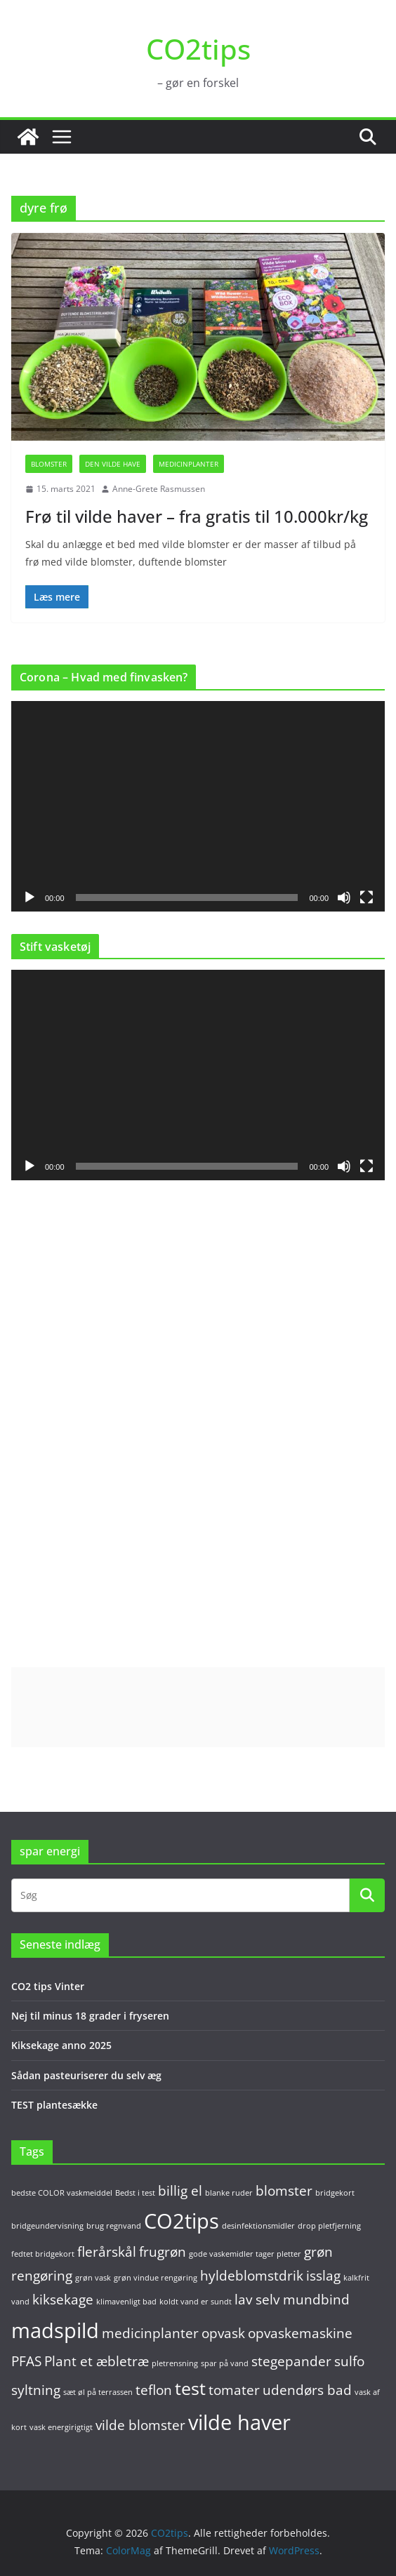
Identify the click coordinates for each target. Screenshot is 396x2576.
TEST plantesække (54, 2104)
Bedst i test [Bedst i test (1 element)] (135, 2193)
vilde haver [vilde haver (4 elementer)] (239, 2422)
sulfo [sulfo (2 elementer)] (349, 2361)
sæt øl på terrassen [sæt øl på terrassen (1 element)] (98, 2392)
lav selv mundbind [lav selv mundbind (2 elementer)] (292, 2299)
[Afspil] (29, 897)
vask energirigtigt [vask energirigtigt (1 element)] (61, 2427)
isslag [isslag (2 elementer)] (323, 2276)
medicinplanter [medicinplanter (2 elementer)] (150, 2333)
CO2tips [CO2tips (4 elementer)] (181, 2221)
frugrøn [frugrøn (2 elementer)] (162, 2252)
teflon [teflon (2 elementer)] (154, 2390)
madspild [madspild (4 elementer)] (55, 2330)
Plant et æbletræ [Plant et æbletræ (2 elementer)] (96, 2361)
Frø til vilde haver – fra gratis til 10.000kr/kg (196, 516)
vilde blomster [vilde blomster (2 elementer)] (140, 2425)
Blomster (49, 464)
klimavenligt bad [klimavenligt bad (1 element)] (126, 2302)
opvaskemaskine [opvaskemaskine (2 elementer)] (300, 2333)
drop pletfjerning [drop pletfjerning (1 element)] (329, 2226)
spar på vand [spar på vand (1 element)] (225, 2363)
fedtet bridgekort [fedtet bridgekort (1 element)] (42, 2254)
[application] (198, 806)
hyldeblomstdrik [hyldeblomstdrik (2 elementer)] (251, 2276)
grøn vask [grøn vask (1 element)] (93, 2278)
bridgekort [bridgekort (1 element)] (335, 2193)
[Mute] (344, 897)
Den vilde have (112, 464)
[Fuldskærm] (366, 897)
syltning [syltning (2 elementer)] (35, 2390)
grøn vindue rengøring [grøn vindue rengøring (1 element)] (155, 2278)
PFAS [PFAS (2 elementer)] (26, 2361)
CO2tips (198, 48)
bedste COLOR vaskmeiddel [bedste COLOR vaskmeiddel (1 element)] (61, 2193)
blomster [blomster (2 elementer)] (284, 2191)
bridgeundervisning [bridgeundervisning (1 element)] (47, 2226)
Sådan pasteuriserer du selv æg (86, 2075)
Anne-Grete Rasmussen (158, 489)
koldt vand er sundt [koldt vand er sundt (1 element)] (195, 2302)
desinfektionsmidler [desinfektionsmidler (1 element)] (258, 2226)
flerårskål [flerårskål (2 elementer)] (106, 2252)
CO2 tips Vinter (47, 1986)
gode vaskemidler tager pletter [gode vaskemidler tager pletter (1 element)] (245, 2254)
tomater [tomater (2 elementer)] (234, 2390)
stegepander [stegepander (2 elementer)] (291, 2361)
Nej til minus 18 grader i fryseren (90, 2015)
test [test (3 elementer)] (190, 2388)
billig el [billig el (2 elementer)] (180, 2191)
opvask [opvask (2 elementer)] (223, 2333)
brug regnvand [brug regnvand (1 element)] (113, 2226)
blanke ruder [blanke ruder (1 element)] (229, 2193)
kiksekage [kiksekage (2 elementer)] (62, 2299)
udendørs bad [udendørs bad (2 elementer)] (307, 2390)
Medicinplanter (188, 464)
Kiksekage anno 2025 (61, 2045)
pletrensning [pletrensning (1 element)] (175, 2363)
